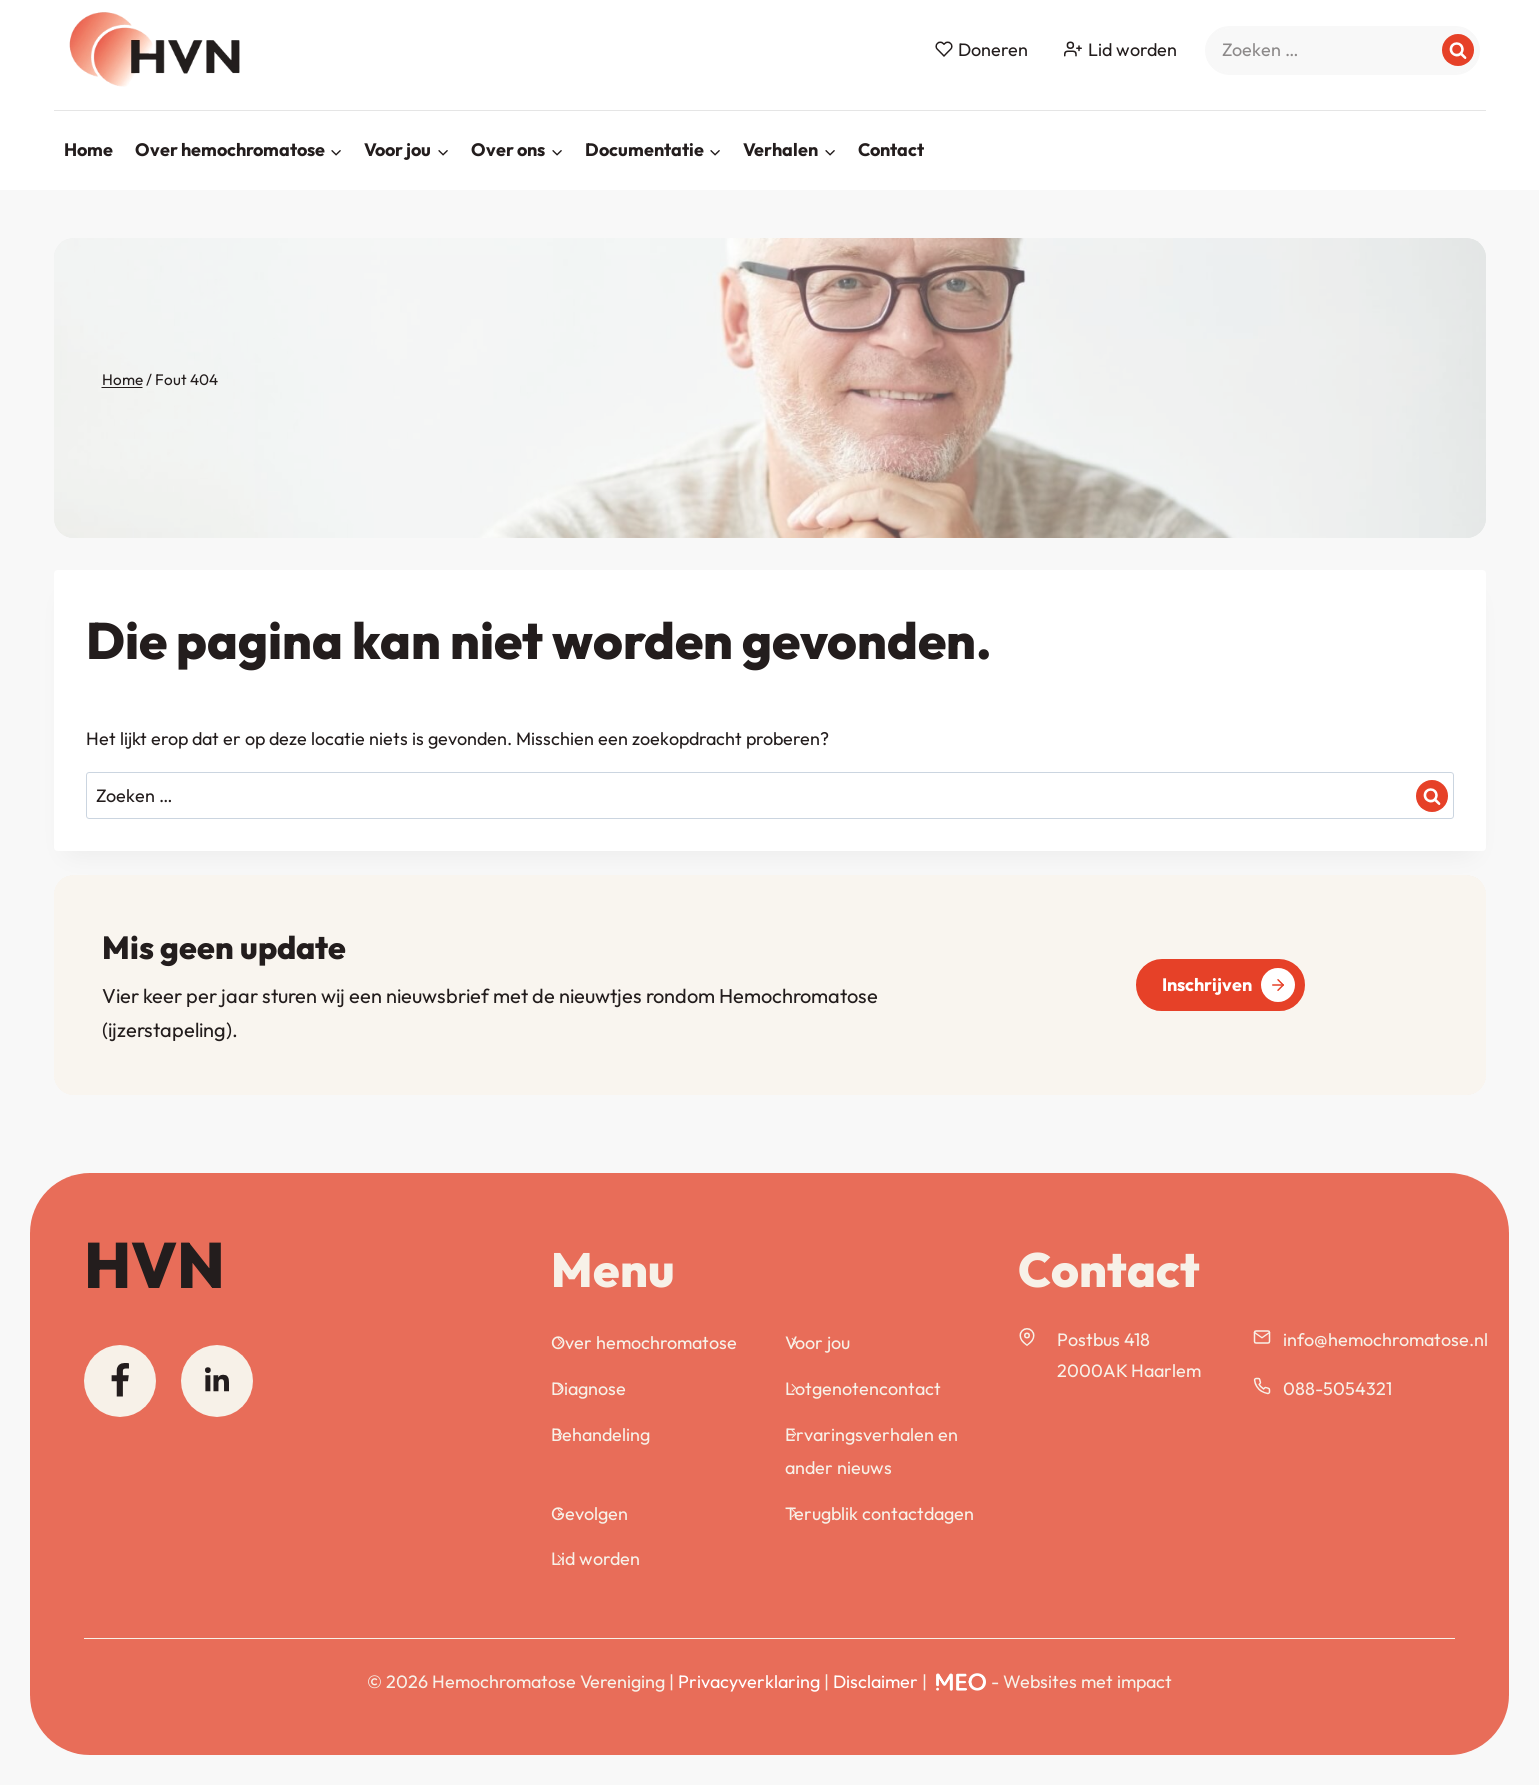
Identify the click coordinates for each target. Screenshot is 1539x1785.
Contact (891, 149)
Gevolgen (589, 1513)
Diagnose (588, 1388)
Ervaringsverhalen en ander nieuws (871, 1450)
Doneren (981, 49)
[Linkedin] (217, 1381)
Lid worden (1120, 49)
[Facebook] (120, 1381)
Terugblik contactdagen (879, 1513)
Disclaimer (875, 1681)
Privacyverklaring (749, 1681)
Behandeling (600, 1434)
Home (88, 149)
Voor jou (817, 1342)
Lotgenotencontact (863, 1388)
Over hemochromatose (644, 1342)
